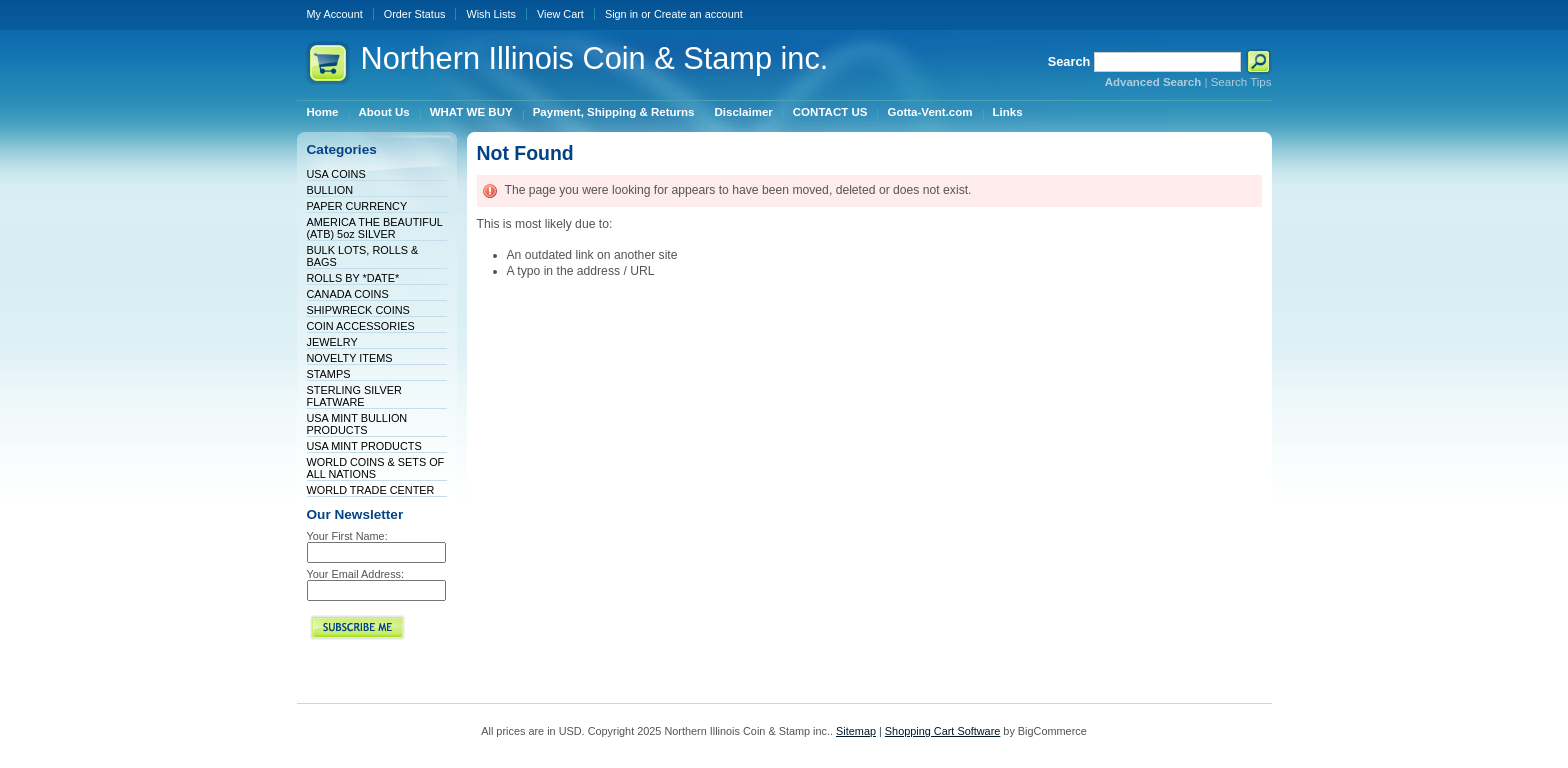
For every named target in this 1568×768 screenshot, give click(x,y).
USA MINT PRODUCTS (364, 446)
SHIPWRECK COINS (358, 310)
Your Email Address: (356, 574)
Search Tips (1241, 82)
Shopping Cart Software (942, 731)
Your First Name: (347, 536)
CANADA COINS (348, 294)
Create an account (698, 14)
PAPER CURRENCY (357, 206)
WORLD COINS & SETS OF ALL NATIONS (376, 468)
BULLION (330, 190)
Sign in (621, 14)
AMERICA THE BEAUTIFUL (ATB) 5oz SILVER (375, 228)
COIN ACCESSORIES (361, 326)
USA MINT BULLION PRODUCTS (357, 424)
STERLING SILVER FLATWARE (354, 396)
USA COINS (336, 174)
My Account (335, 14)
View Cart (560, 14)
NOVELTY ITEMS (350, 358)
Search (1069, 61)
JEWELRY (332, 342)
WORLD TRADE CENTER (371, 490)
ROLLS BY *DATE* (353, 278)
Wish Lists (491, 14)
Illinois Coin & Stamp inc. (595, 58)
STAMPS (329, 374)
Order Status (415, 14)
